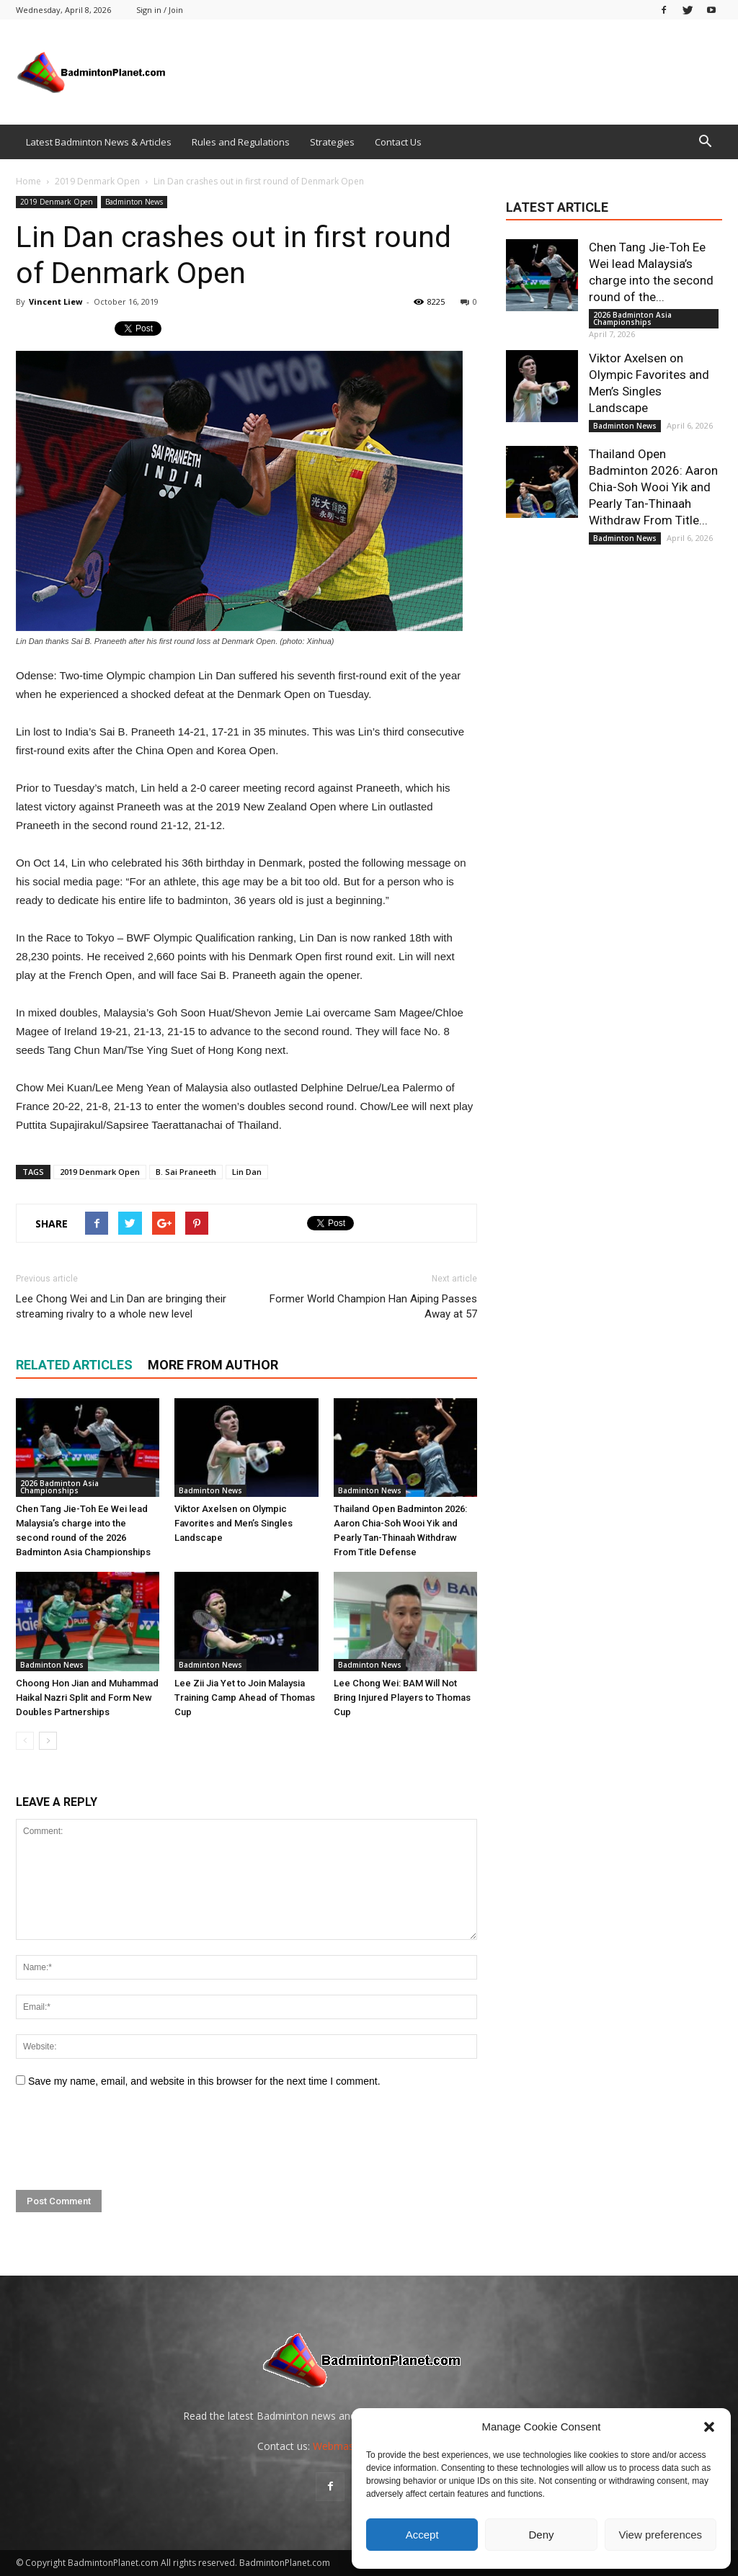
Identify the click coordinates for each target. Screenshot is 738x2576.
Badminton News (134, 202)
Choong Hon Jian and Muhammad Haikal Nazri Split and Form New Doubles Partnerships (87, 1697)
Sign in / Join (159, 9)
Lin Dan (247, 1171)
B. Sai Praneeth (186, 1171)
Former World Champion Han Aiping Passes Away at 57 (373, 1306)
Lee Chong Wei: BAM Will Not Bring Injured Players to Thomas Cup (402, 1697)
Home (28, 181)
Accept (422, 2534)
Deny (541, 2534)
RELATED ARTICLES (74, 1364)
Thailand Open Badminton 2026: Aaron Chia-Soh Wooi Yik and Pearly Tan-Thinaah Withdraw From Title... (653, 487)
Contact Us (398, 141)
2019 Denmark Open (56, 202)
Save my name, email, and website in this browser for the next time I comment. (204, 2081)
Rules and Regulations (241, 141)
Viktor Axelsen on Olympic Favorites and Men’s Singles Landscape (233, 1523)
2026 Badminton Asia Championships (59, 1486)
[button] (709, 2427)
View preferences (661, 2534)
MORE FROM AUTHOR (213, 1364)
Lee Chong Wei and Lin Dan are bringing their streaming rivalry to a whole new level (121, 1306)
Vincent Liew (55, 301)
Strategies (332, 141)
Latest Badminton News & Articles (99, 141)
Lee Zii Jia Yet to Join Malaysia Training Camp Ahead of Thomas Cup (244, 1697)
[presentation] (125, 2139)
